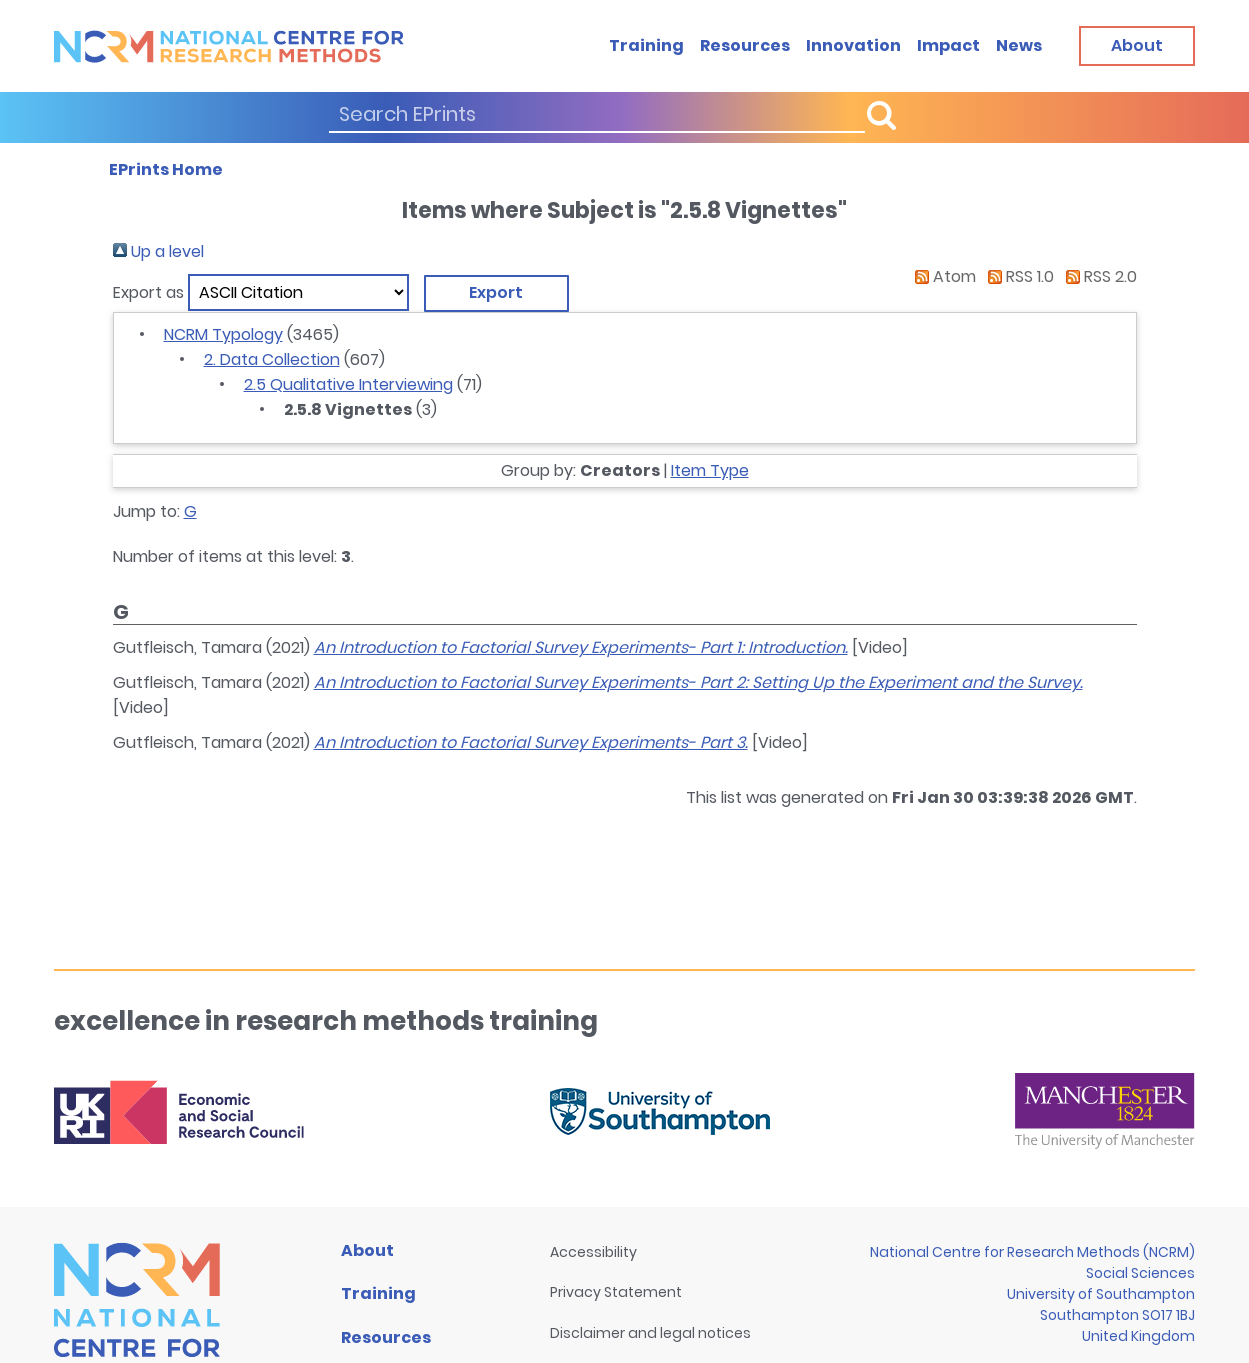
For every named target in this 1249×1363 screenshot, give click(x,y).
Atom (941, 276)
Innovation (853, 45)
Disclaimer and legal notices (650, 1333)
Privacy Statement (616, 1292)
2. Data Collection (272, 359)
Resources (745, 45)
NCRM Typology (223, 334)
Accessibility (593, 1252)
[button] (496, 293)
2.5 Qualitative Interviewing (348, 384)
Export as (148, 292)
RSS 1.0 (1017, 276)
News (1019, 45)
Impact (948, 45)
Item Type (710, 470)
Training (646, 45)
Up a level (158, 251)
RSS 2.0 (1097, 276)
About (367, 1250)
